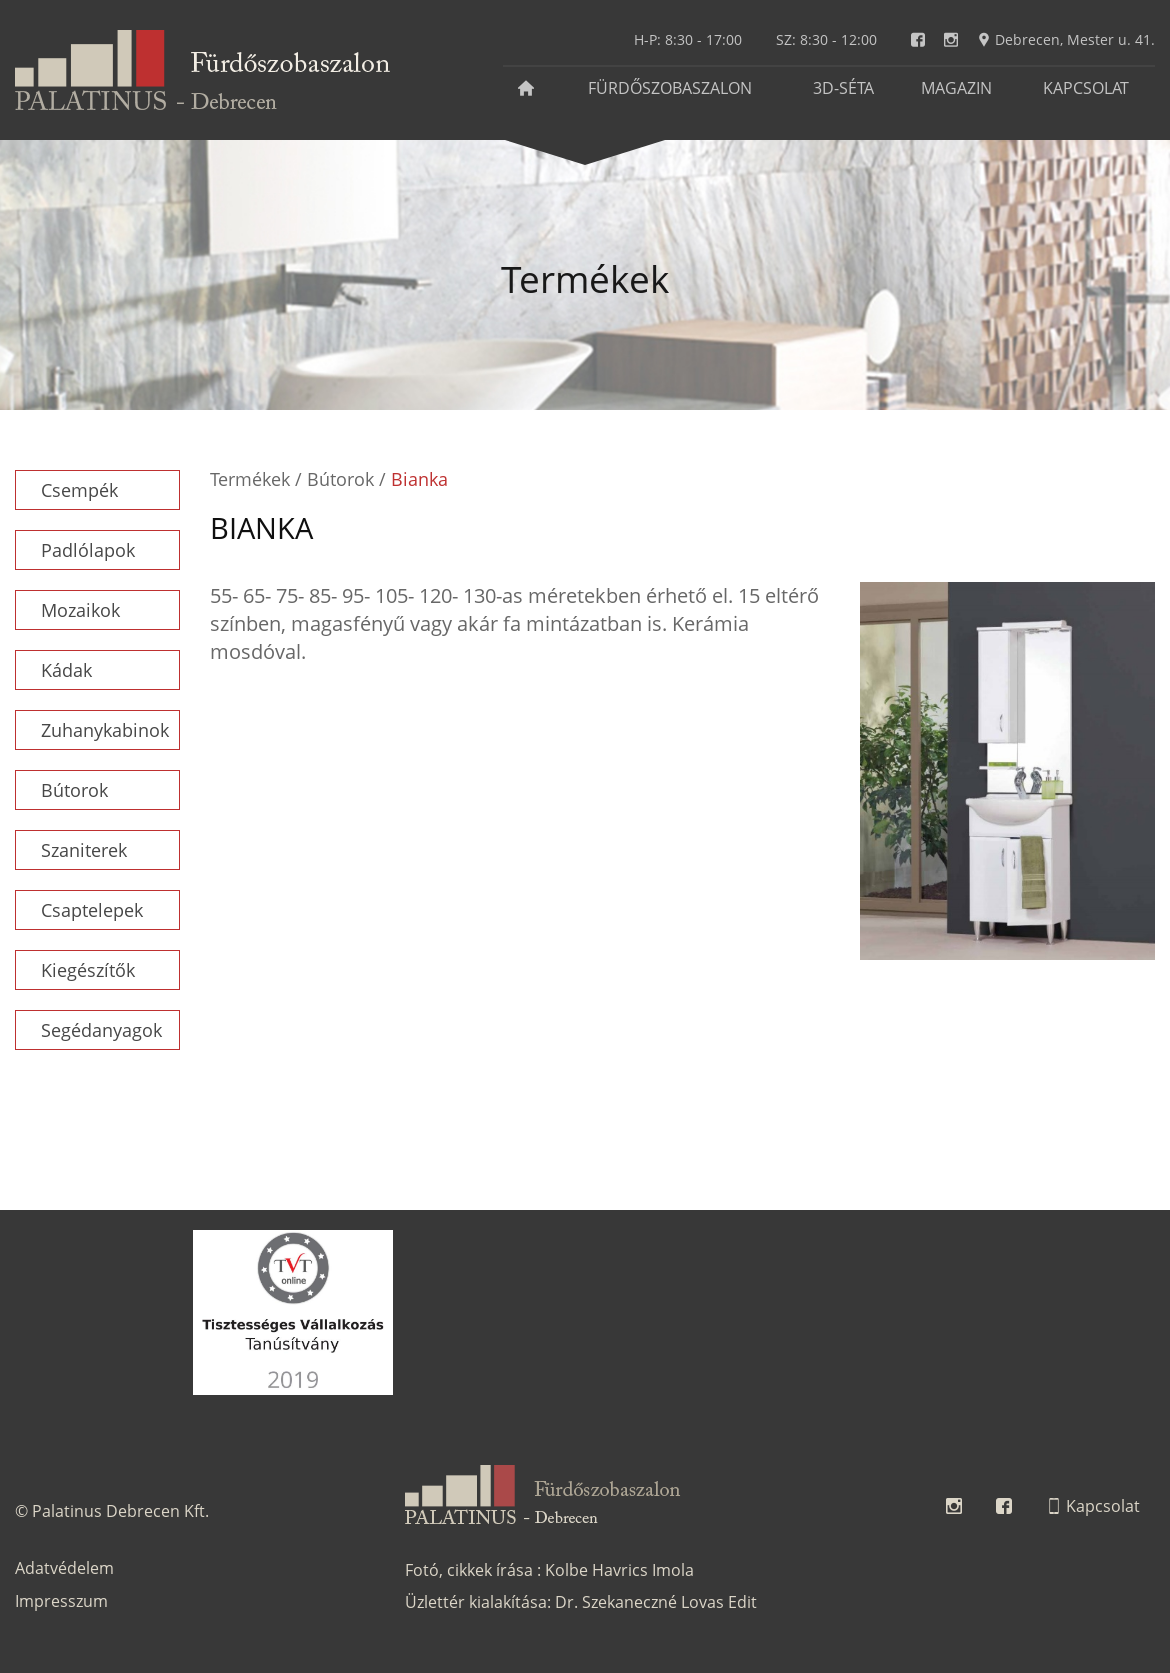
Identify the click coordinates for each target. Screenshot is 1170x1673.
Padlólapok (88, 550)
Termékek (250, 479)
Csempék (79, 490)
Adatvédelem (64, 1568)
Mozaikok (80, 610)
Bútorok (74, 790)
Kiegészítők (88, 970)
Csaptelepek (92, 910)
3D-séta (843, 88)
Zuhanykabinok (105, 730)
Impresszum (61, 1601)
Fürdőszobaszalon (670, 88)
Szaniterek (84, 850)
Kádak (66, 670)
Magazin (956, 88)
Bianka (419, 479)
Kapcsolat (1086, 88)
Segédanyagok (101, 1030)
